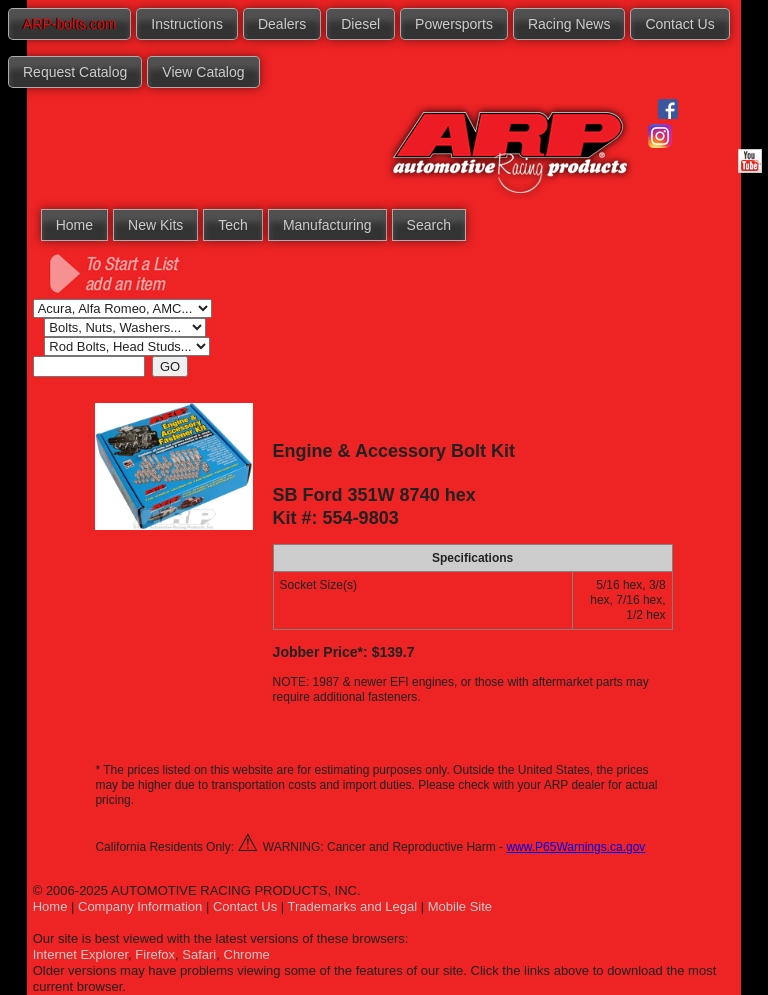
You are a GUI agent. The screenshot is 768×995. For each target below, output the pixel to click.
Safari (199, 954)
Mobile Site (460, 906)
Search (429, 225)
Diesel (360, 24)
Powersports (454, 24)
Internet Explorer (80, 954)
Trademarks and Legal (353, 906)
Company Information (140, 906)
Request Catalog (75, 72)
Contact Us (679, 24)
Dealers (282, 24)
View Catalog (203, 72)
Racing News (569, 24)
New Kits (155, 225)
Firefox (155, 954)
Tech (233, 225)
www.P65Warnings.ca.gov (575, 847)
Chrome (247, 954)
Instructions (187, 24)
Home (74, 225)
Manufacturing (327, 225)
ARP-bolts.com (69, 24)
